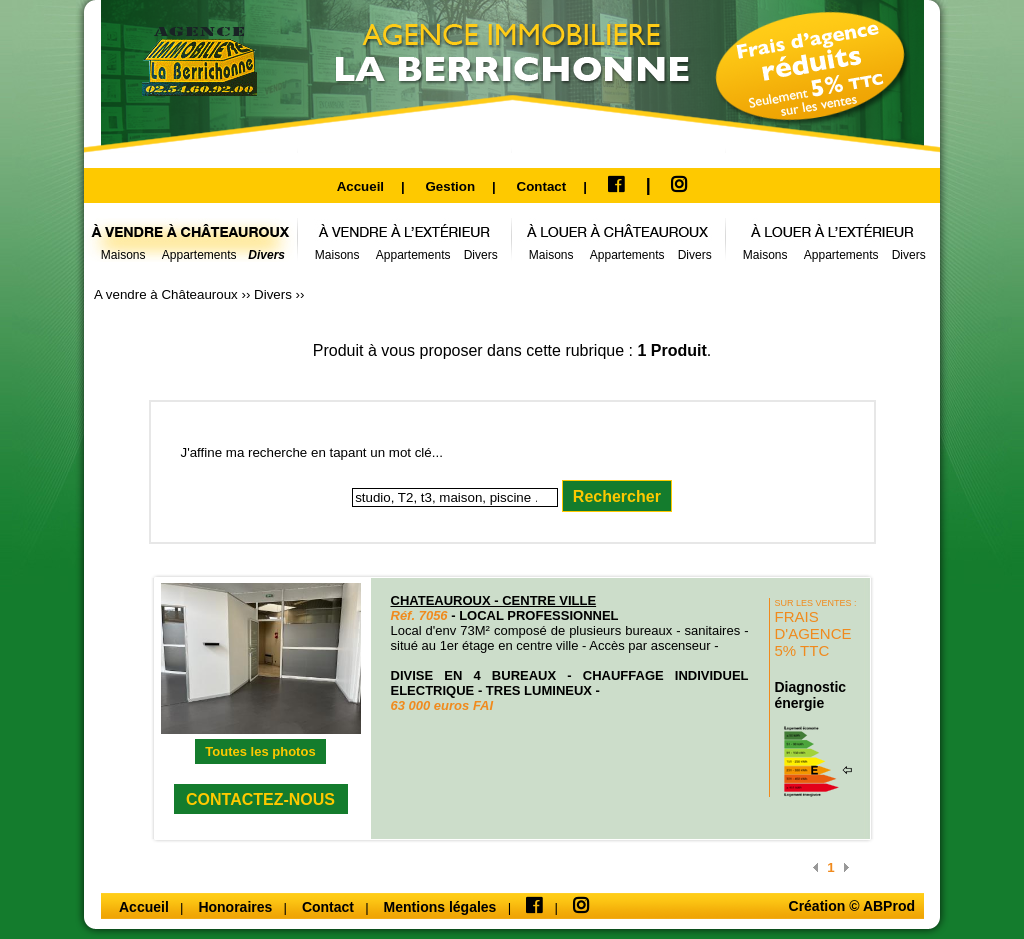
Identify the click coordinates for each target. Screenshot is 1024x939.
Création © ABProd (852, 906)
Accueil (360, 186)
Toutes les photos (260, 751)
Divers (274, 294)
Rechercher (617, 496)
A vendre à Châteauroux (167, 294)
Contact (542, 186)
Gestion (450, 186)
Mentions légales (442, 907)
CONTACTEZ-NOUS (260, 799)
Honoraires (237, 907)
